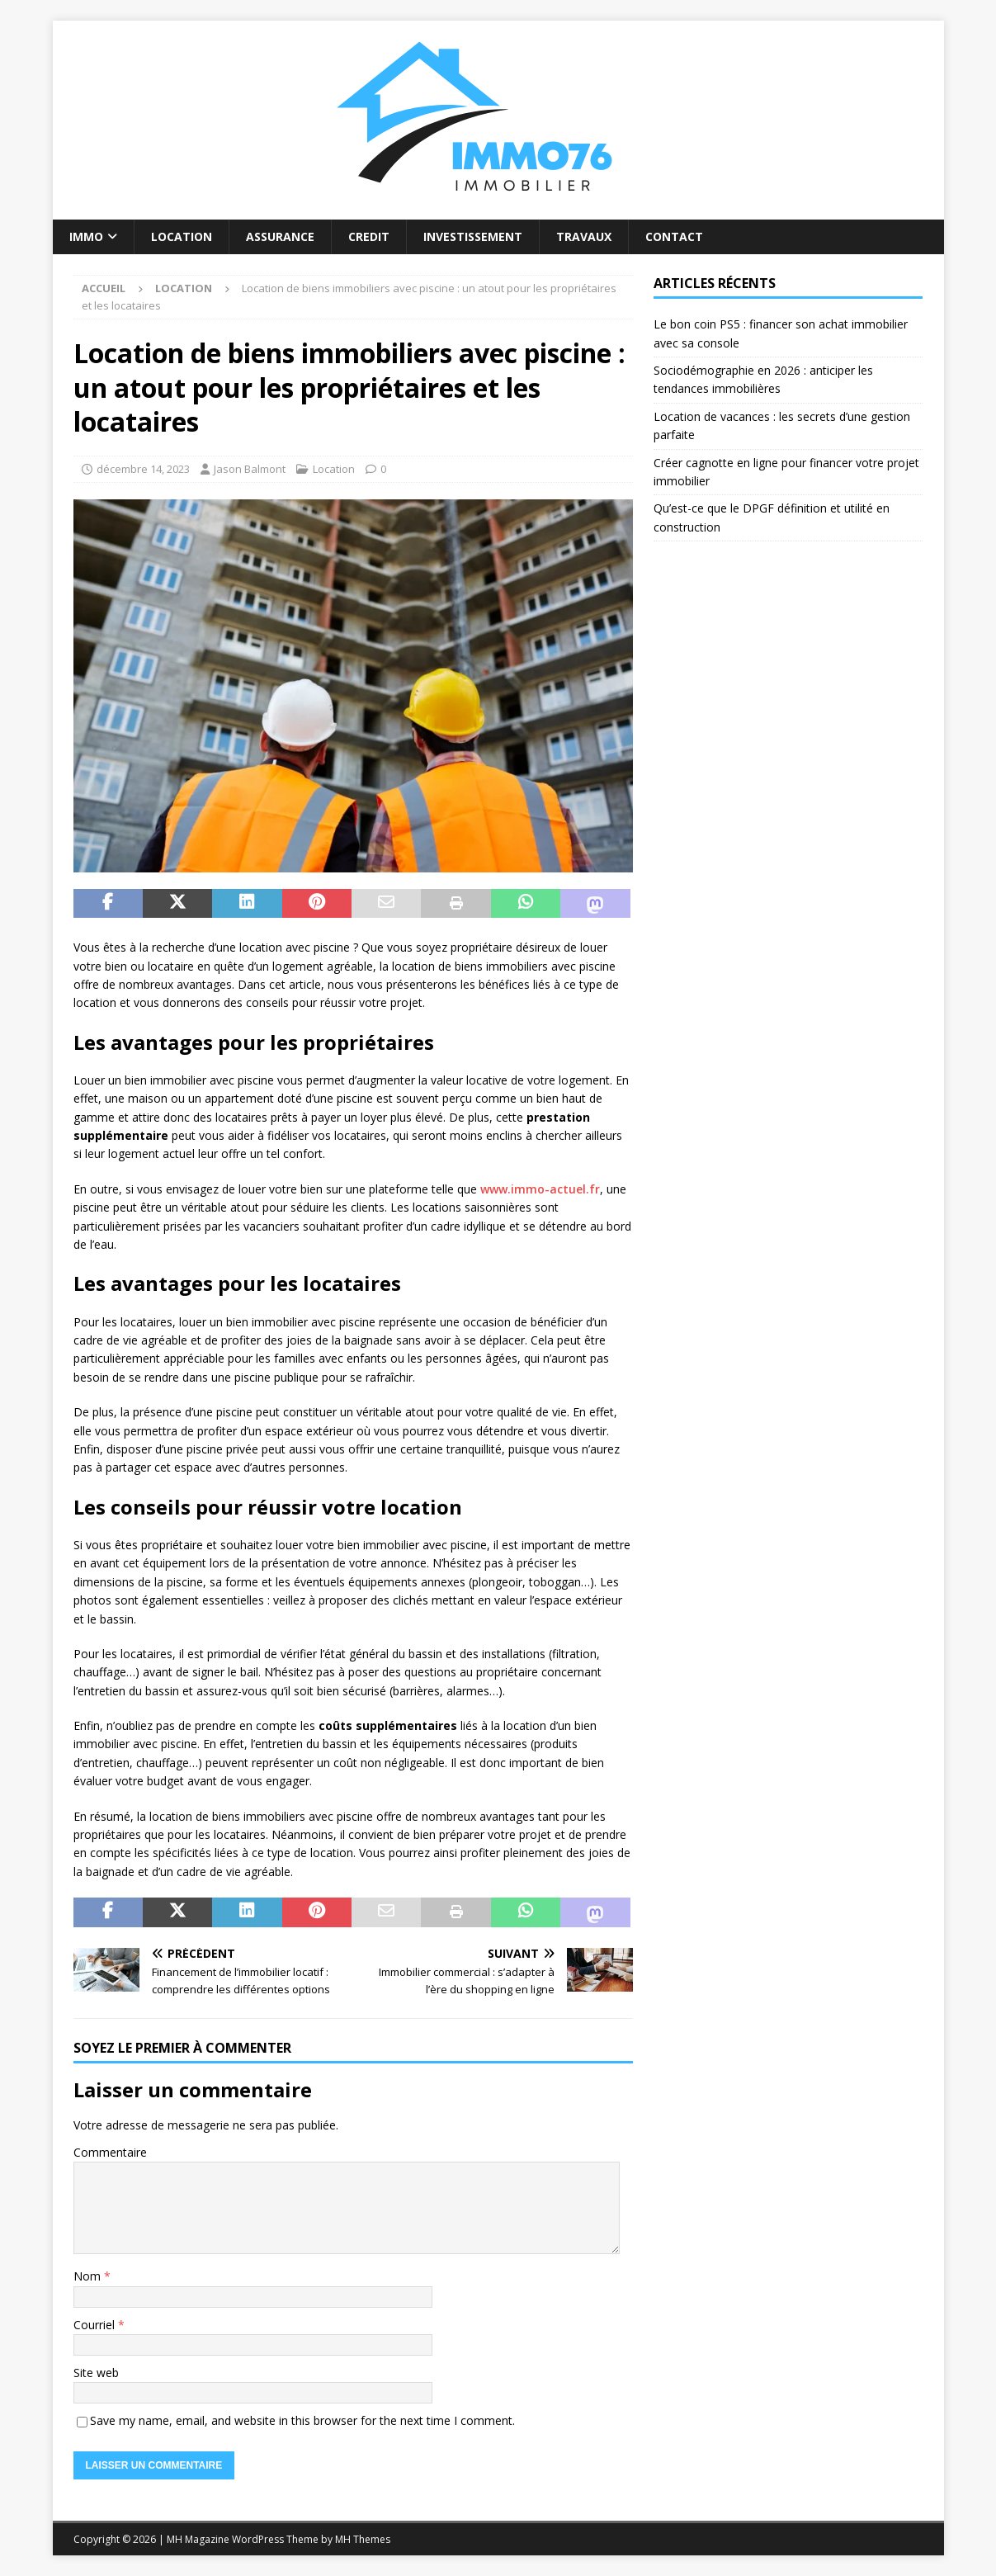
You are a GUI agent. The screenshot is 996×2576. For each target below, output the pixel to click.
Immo (86, 236)
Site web (96, 2372)
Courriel (95, 2325)
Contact (674, 236)
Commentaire (110, 2152)
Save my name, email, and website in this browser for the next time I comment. (302, 2420)
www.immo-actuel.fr (540, 1189)
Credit (368, 236)
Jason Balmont (250, 468)
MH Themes (362, 2539)
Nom (88, 2276)
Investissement (472, 236)
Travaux (583, 236)
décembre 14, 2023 (143, 468)
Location (181, 236)
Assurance (280, 236)
